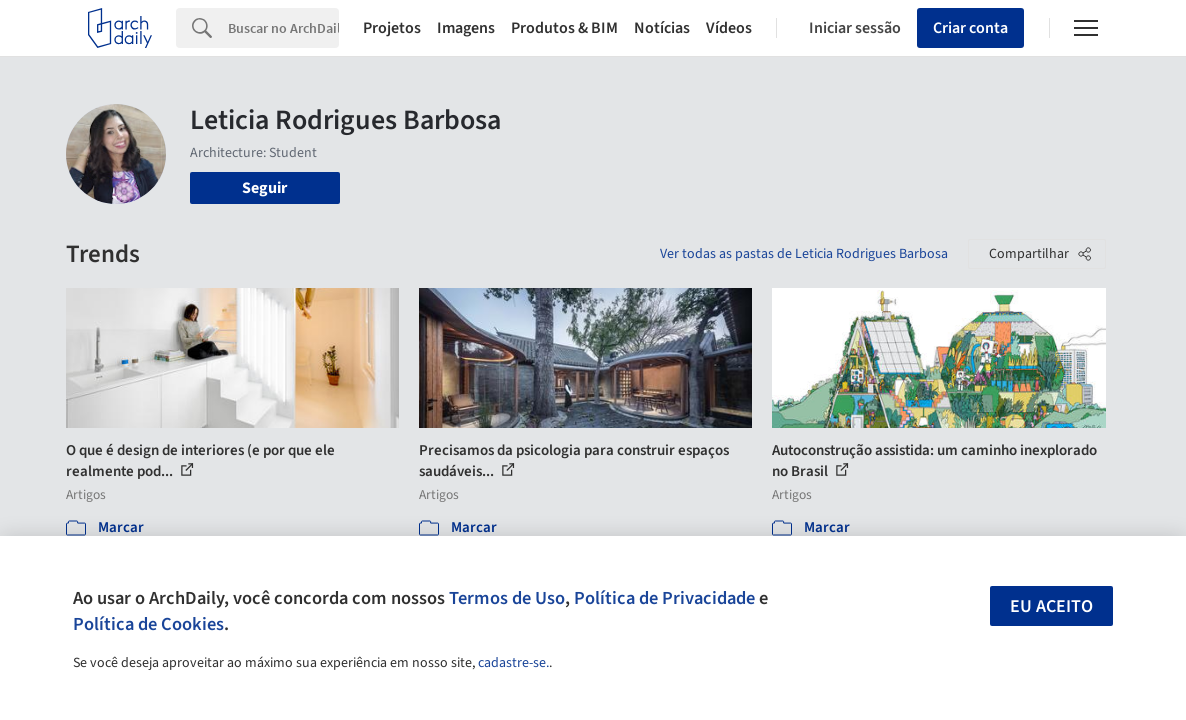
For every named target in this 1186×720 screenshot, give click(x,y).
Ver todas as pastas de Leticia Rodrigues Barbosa (804, 254)
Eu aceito (1051, 606)
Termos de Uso (507, 598)
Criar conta (970, 28)
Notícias (662, 28)
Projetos (392, 28)
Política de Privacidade (664, 598)
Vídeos (729, 28)
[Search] (283, 28)
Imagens (466, 28)
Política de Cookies (148, 624)
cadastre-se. (513, 663)
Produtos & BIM (564, 28)
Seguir (264, 188)
